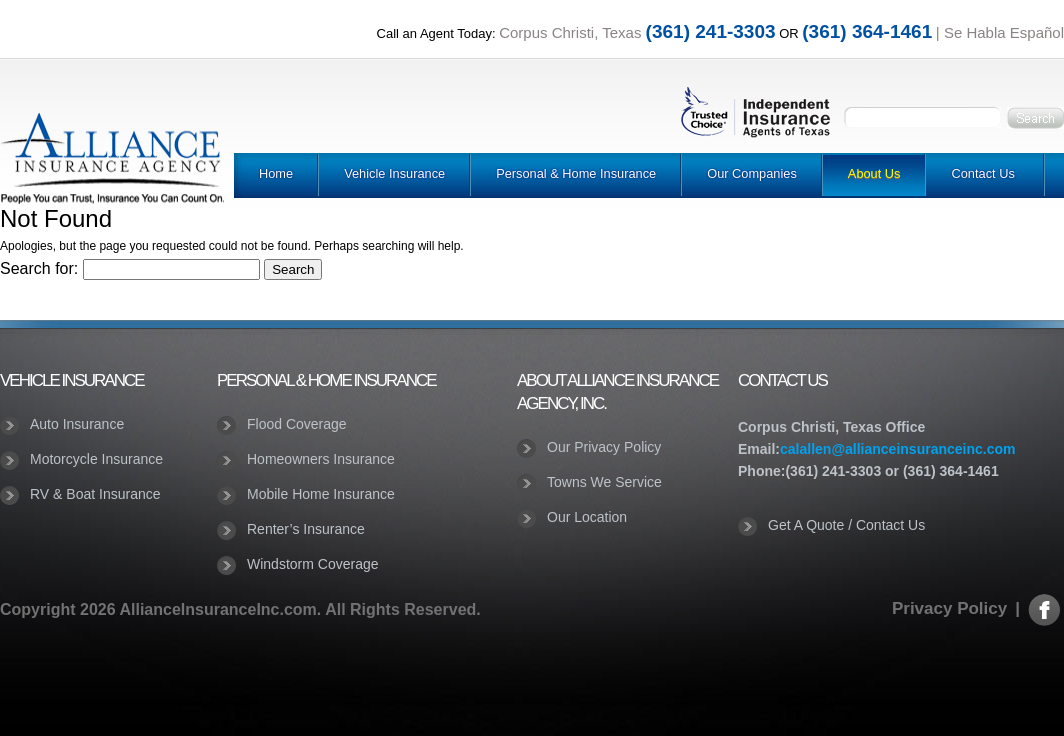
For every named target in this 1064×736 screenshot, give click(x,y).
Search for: (39, 268)
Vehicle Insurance (394, 173)
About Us (874, 173)
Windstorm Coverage (313, 564)
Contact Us (982, 173)
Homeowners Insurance (321, 459)
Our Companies (752, 173)
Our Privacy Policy (604, 447)
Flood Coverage (297, 424)
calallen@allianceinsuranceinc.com (897, 449)
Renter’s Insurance (306, 529)
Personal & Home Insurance (576, 173)
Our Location (587, 517)
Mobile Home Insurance (321, 494)
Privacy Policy (949, 608)
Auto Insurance (77, 424)
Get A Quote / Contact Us (846, 525)
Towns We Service (604, 482)
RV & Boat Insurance (95, 494)
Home (276, 173)
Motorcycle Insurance (96, 459)
